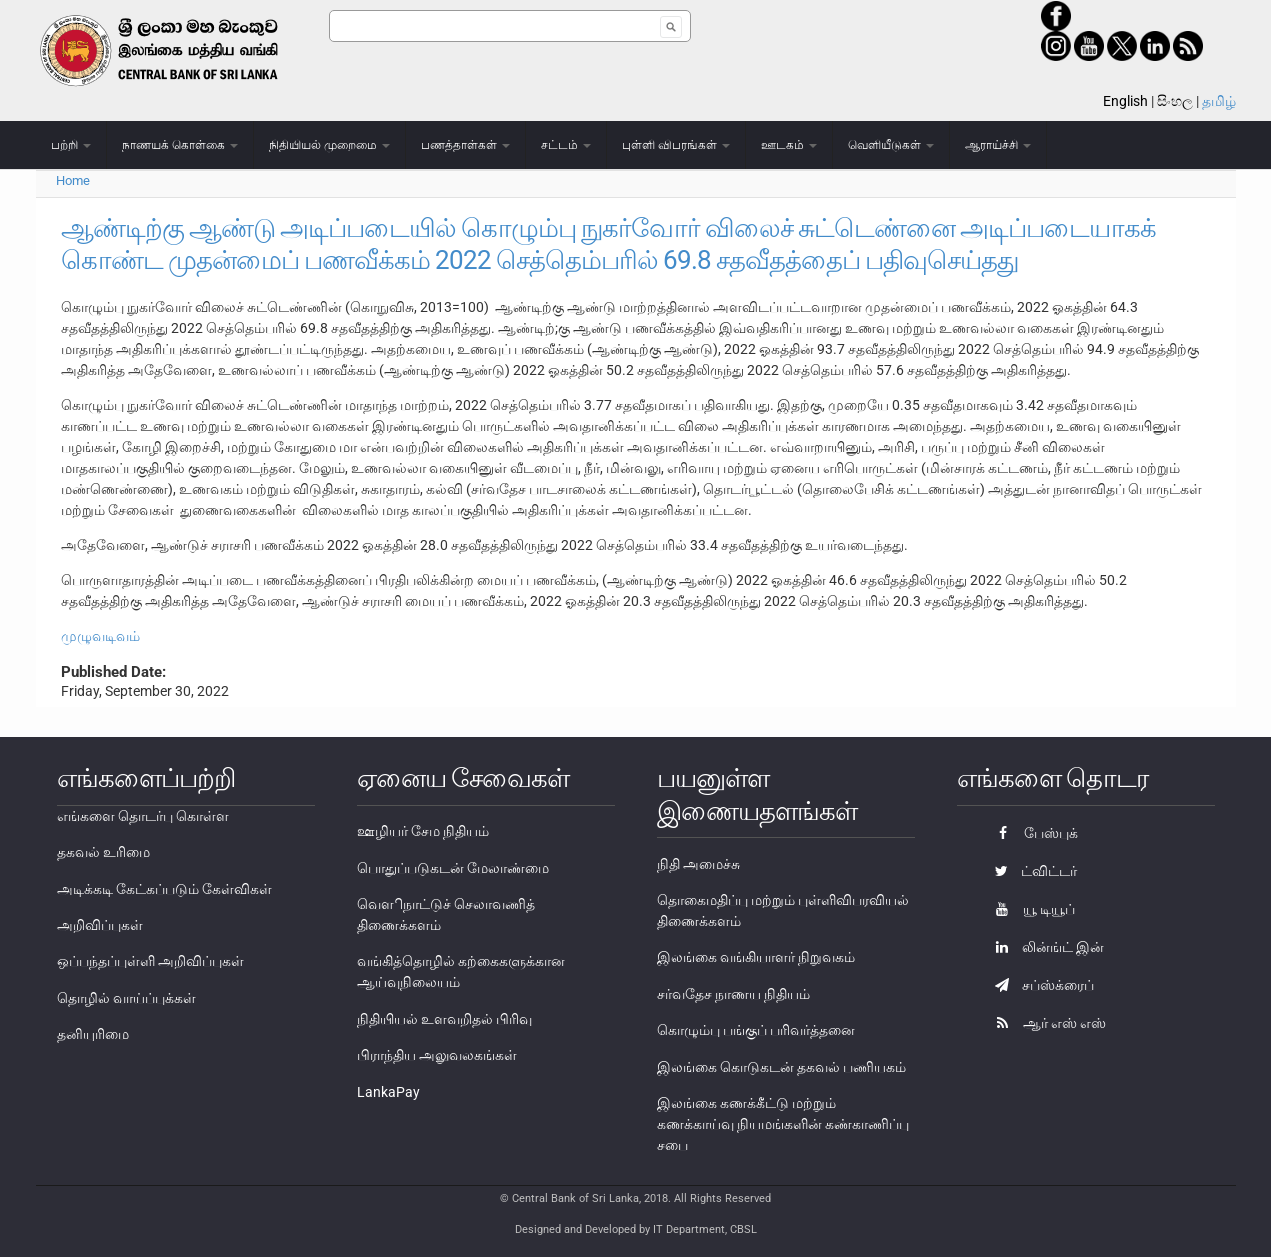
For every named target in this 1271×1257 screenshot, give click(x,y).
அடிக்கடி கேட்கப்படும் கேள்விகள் (164, 889)
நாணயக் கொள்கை (180, 145)
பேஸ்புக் (1031, 833)
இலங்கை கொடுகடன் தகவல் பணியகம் (781, 1067)
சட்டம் (566, 145)
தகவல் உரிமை (103, 852)
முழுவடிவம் (100, 636)
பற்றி (71, 145)
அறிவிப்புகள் (100, 925)
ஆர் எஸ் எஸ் (1045, 1023)
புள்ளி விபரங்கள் (676, 145)
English (1125, 101)
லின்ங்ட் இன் (1044, 947)
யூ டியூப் (1030, 909)
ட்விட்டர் (1031, 871)
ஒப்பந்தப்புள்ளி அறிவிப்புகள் (150, 961)
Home (73, 180)
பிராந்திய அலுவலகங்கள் (437, 1055)
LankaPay (388, 1092)
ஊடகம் (789, 145)
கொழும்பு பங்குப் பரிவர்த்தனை (756, 1030)
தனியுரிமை (93, 1034)
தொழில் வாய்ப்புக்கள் (126, 998)
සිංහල (1175, 101)
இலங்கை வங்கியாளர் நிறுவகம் (756, 957)
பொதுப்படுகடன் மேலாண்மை (453, 868)
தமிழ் (1219, 101)
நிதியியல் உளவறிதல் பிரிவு (444, 1019)
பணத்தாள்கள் (465, 145)
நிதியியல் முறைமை (329, 145)
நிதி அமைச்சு (698, 864)
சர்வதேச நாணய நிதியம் (733, 994)
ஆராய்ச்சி (998, 145)
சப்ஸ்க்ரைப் (1039, 985)
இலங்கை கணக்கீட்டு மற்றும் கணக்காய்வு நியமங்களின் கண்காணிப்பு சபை (783, 1124)
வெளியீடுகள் (891, 145)
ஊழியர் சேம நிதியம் (423, 831)
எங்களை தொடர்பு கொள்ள (143, 816)
